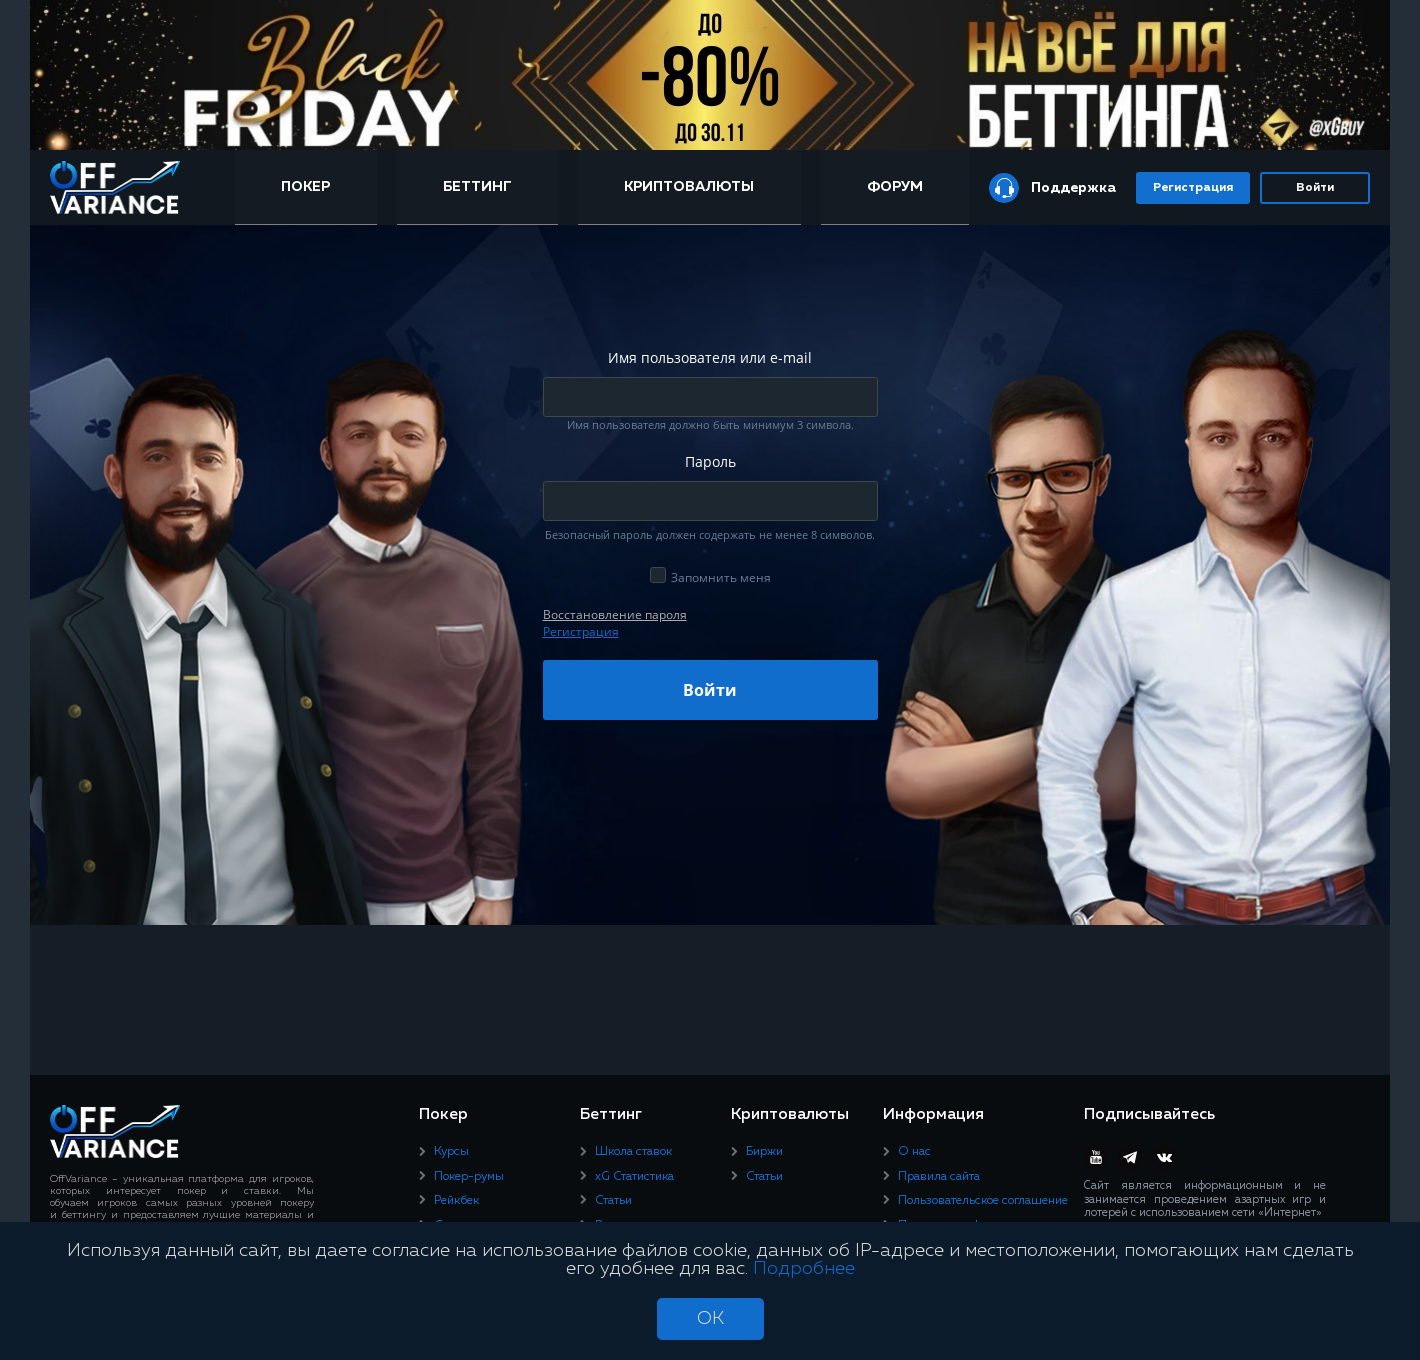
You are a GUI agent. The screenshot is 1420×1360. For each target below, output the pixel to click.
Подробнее (804, 1269)
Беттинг (477, 187)
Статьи (613, 1201)
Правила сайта (939, 1177)
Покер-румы (469, 1177)
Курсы (451, 1152)
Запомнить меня (721, 577)
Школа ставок (633, 1152)
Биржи (764, 1152)
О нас (914, 1152)
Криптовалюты (689, 187)
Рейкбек (456, 1201)
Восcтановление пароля (615, 614)
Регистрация (1193, 188)
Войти (1315, 188)
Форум (895, 187)
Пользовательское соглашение (983, 1201)
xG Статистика (634, 1177)
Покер (305, 187)
